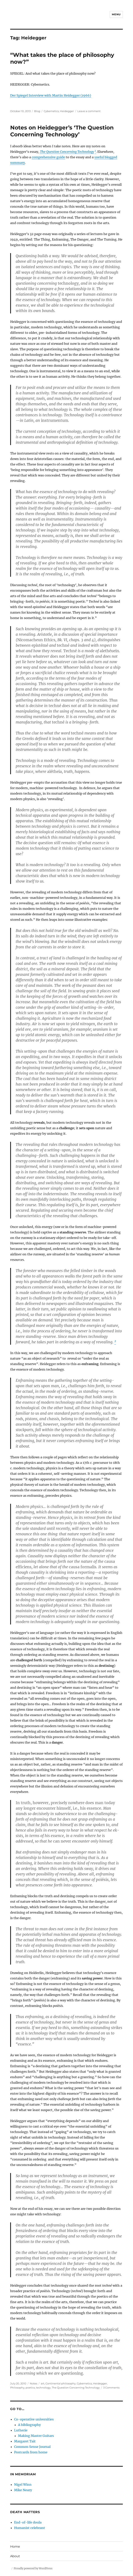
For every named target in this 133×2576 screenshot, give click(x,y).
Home (15, 2546)
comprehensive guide (48, 157)
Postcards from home (30, 2452)
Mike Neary (23, 2490)
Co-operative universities (34, 2419)
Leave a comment (88, 111)
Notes (33, 2383)
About (15, 2556)
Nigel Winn (23, 2484)
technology (43, 2387)
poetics (30, 2387)
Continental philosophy (60, 2383)
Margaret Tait (25, 2441)
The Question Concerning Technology (76, 2387)
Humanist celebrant (29, 2528)
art (42, 2383)
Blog (37, 111)
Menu (116, 14)
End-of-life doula (28, 2522)
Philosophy (17, 2387)
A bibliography (29, 2425)
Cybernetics (51, 111)
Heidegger (67, 111)
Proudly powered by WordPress (33, 2568)
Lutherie (20, 2430)
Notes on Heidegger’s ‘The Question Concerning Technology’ (62, 131)
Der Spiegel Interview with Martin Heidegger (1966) (50, 95)
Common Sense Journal (32, 2447)
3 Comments (111, 2387)
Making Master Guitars (36, 2436)
